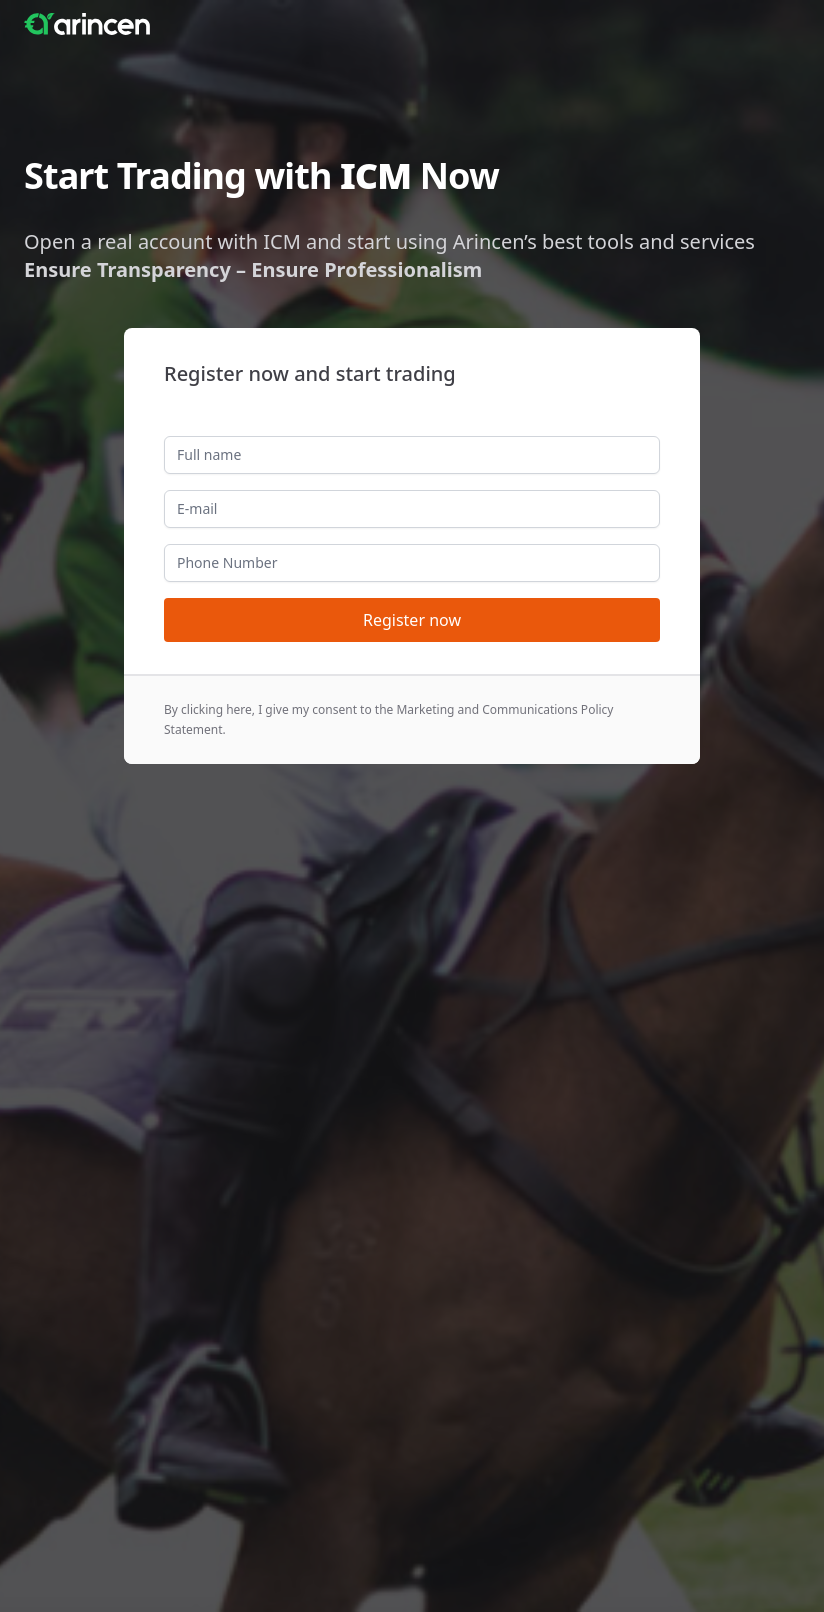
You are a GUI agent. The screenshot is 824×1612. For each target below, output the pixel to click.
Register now (412, 620)
